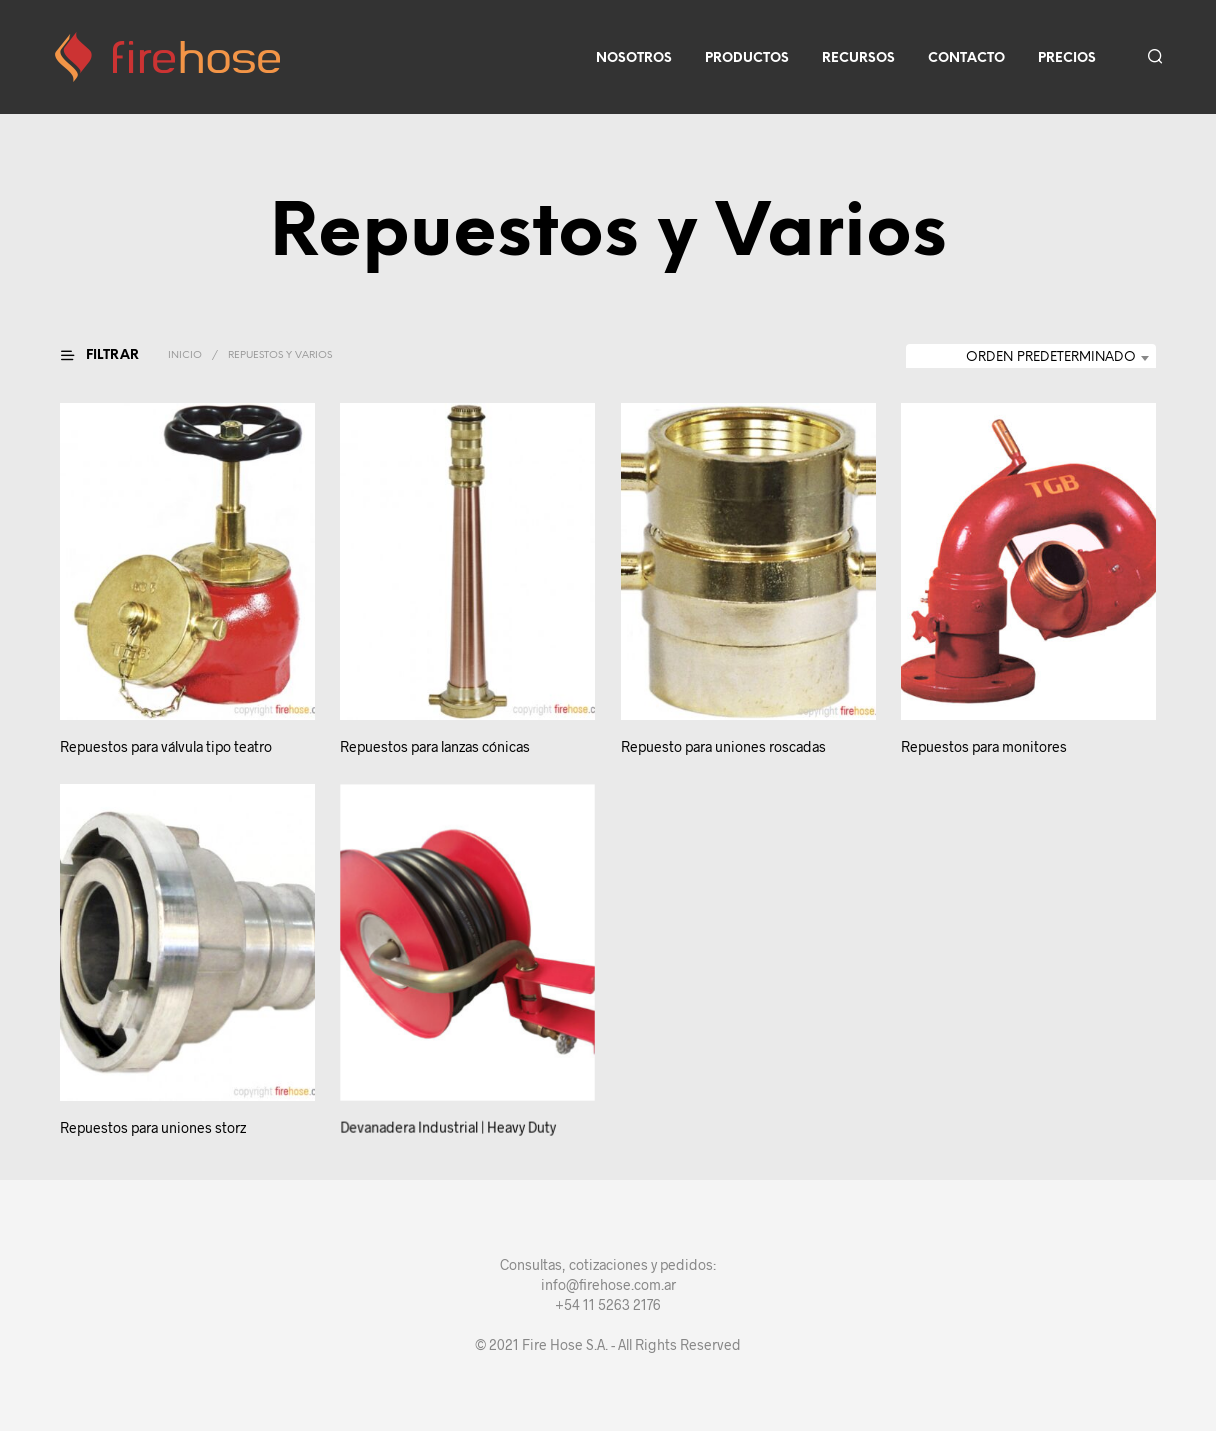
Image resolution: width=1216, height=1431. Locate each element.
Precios (1067, 58)
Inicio (185, 355)
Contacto (966, 58)
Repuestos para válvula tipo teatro (166, 747)
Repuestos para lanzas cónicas (435, 747)
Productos (747, 58)
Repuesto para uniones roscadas (723, 747)
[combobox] (1031, 358)
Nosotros (634, 58)
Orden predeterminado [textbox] (1051, 357)
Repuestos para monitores (985, 742)
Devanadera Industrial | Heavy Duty (449, 1118)
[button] (112, 356)
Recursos (858, 58)
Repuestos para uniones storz (153, 1127)
